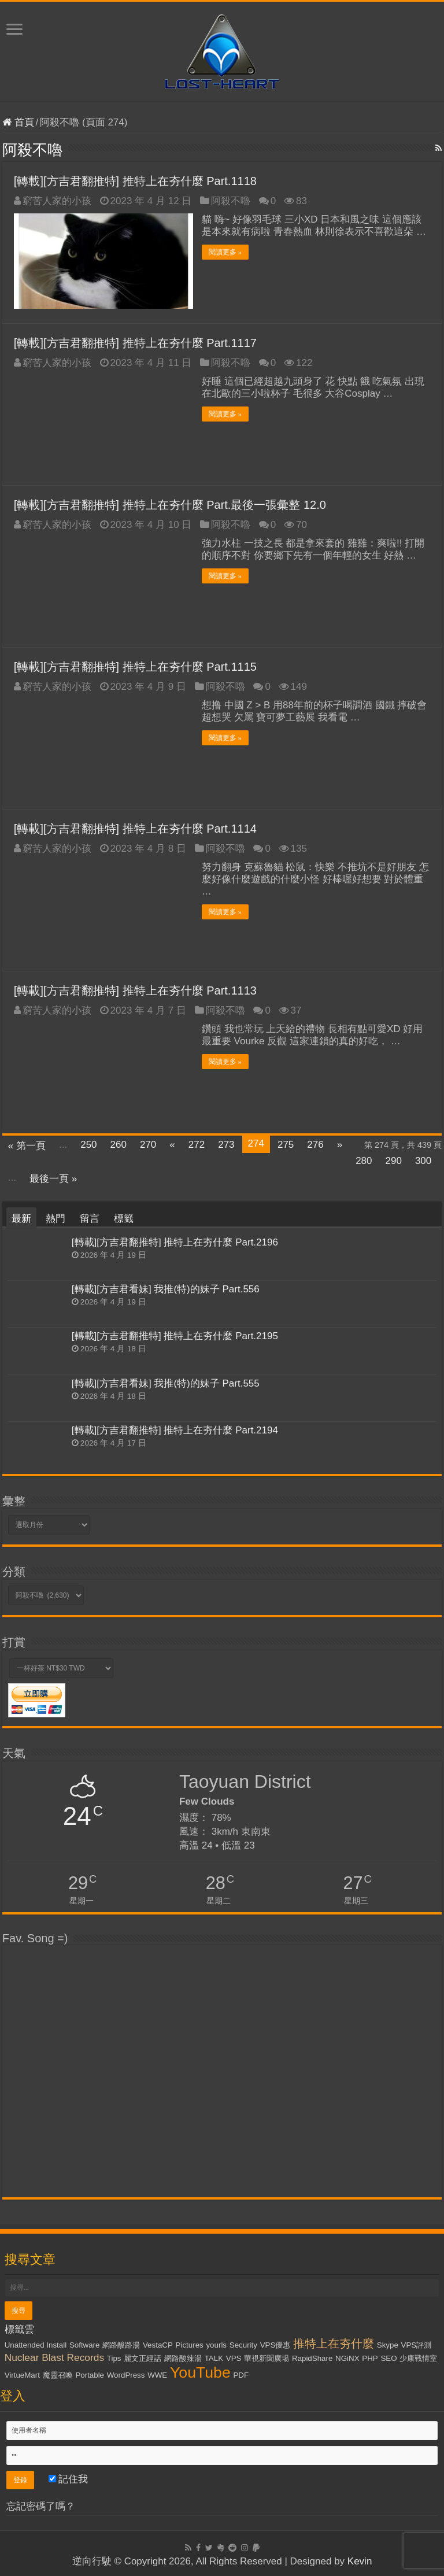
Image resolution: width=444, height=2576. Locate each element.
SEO (388, 2358)
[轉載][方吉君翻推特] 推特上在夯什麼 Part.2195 (175, 1335)
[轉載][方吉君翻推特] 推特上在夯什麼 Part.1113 (135, 990)
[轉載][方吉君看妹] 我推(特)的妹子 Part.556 (166, 1289)
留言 (89, 1218)
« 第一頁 (27, 1145)
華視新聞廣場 (266, 2358)
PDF (241, 2375)
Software (84, 2345)
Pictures (190, 2345)
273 (226, 1144)
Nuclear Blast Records (54, 2357)
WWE (157, 2375)
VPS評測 (416, 2345)
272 (196, 1144)
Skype (387, 2345)
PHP (370, 2358)
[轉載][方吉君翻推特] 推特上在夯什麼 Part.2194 (175, 1430)
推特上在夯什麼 (333, 2343)
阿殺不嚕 (230, 200)
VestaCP (158, 2345)
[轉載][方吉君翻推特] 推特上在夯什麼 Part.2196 (175, 1242)
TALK (214, 2358)
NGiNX (347, 2358)
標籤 (124, 1218)
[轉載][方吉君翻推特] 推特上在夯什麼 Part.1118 (135, 181)
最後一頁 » (53, 1178)
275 (286, 1144)
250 (88, 1144)
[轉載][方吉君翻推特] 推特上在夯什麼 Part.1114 (135, 828)
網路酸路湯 (121, 2345)
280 (364, 1160)
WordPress (126, 2375)
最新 (21, 1218)
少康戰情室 (418, 2358)
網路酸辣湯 (183, 2358)
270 (148, 1144)
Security (243, 2345)
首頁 (18, 122)
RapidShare (312, 2358)
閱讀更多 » (225, 252)
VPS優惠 (275, 2345)
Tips (114, 2358)
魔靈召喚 (58, 2375)
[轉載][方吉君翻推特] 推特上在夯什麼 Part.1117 (135, 343)
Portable (89, 2375)
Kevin (359, 2561)
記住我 (68, 2479)
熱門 (55, 1218)
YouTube (200, 2372)
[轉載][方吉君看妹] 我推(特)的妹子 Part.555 (166, 1383)
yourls (216, 2345)
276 (315, 1144)
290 (394, 1160)
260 (118, 1144)
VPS (234, 2358)
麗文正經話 (142, 2358)
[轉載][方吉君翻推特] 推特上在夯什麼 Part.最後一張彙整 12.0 (170, 504)
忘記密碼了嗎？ (40, 2506)
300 (423, 1160)
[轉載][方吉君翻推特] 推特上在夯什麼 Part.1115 (135, 666)
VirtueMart (22, 2375)
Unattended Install (35, 2345)
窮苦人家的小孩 (57, 200)
